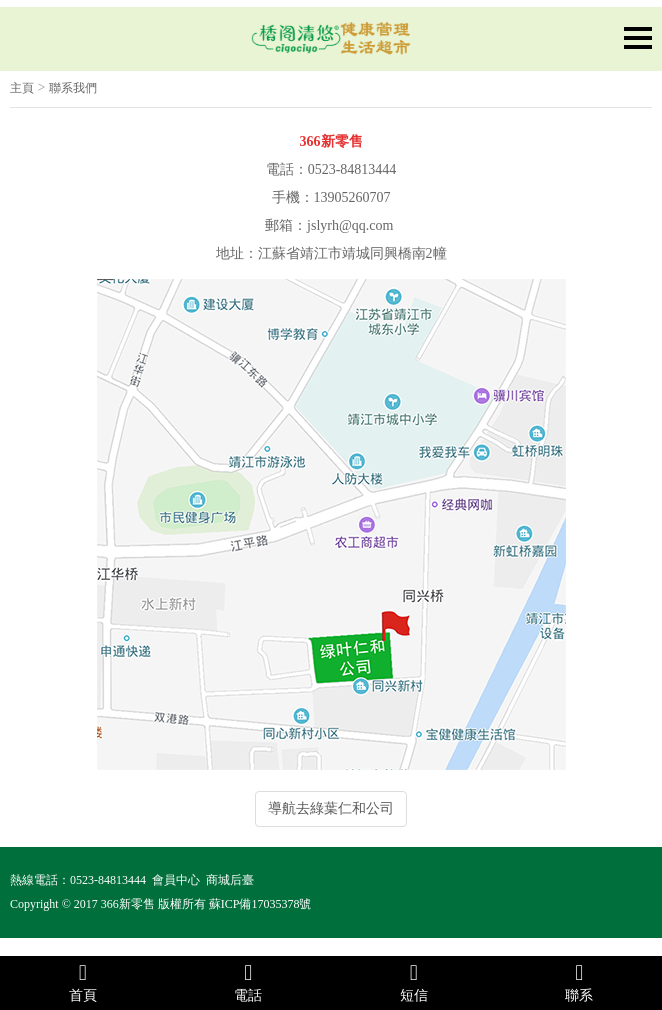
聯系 (580, 982)
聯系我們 (73, 88)
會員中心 (176, 880)
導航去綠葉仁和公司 (331, 808)
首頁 (83, 982)
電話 (249, 982)
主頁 (22, 88)
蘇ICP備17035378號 (260, 904)
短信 (414, 982)
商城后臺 (230, 880)
